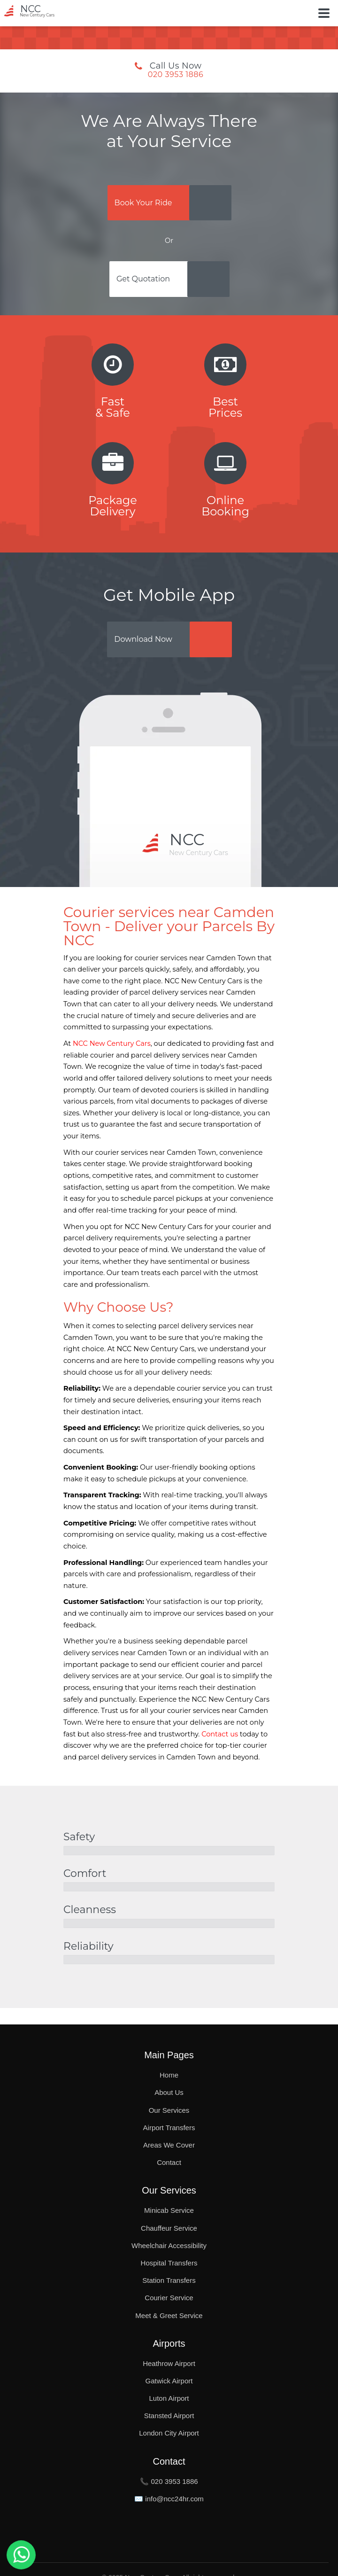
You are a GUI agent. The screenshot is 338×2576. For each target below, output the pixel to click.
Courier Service (169, 2298)
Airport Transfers (169, 2128)
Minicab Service (169, 2210)
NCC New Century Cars (112, 1043)
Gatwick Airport (169, 2381)
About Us (169, 2092)
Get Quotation (143, 278)
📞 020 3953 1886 (169, 2481)
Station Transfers (168, 2280)
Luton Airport (169, 2398)
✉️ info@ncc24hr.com (169, 2499)
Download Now (143, 639)
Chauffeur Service (169, 2228)
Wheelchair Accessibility (169, 2245)
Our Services (169, 2110)
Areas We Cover (169, 2145)
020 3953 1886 (176, 74)
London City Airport (169, 2433)
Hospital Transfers (169, 2263)
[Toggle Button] (324, 13)
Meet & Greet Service (168, 2315)
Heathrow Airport (169, 2363)
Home (169, 2075)
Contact (169, 2162)
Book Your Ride (143, 202)
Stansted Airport (169, 2416)
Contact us (219, 1734)
